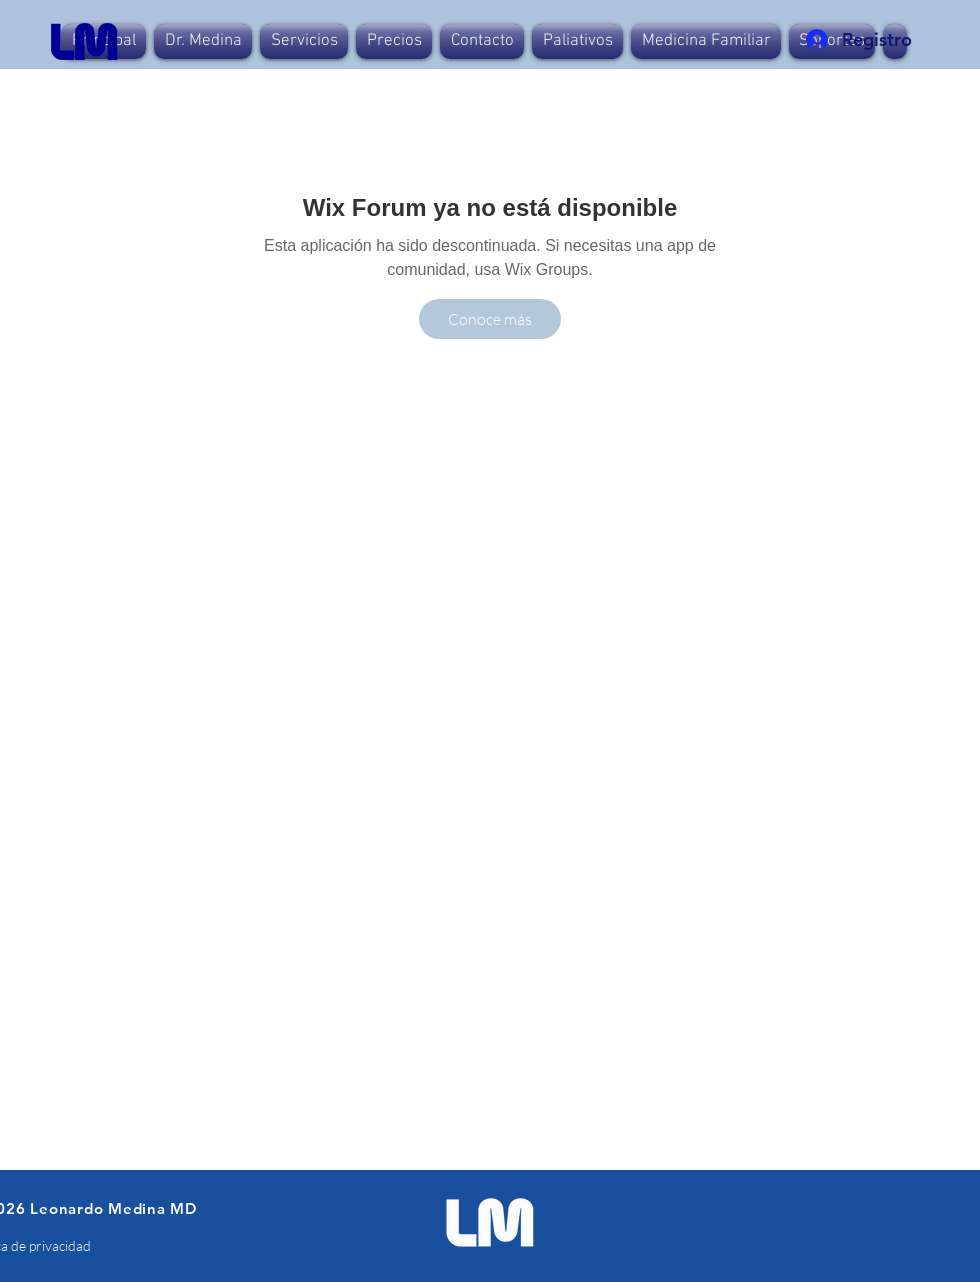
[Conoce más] (490, 319)
